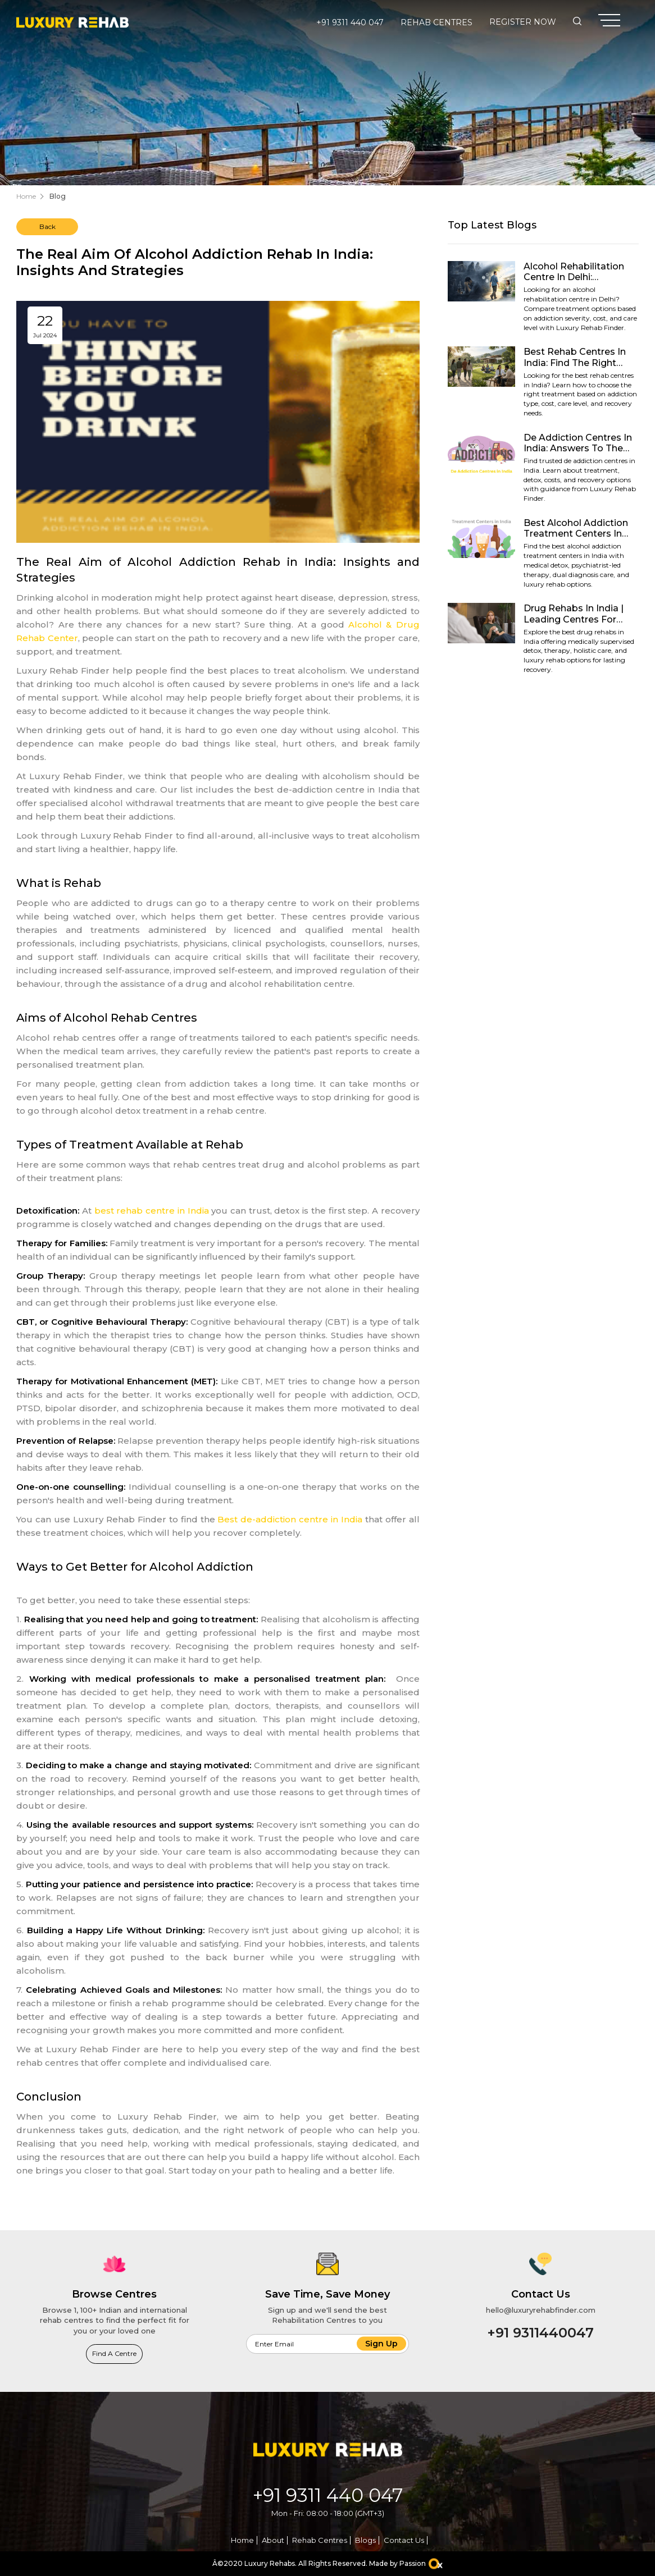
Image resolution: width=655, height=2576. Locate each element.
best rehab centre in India (151, 1210)
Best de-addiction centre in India (289, 1519)
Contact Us (404, 2540)
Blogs (365, 2540)
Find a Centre (114, 2353)
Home (26, 196)
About (273, 2540)
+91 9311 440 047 (350, 22)
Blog (57, 196)
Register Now (522, 22)
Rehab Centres (436, 22)
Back (47, 226)
